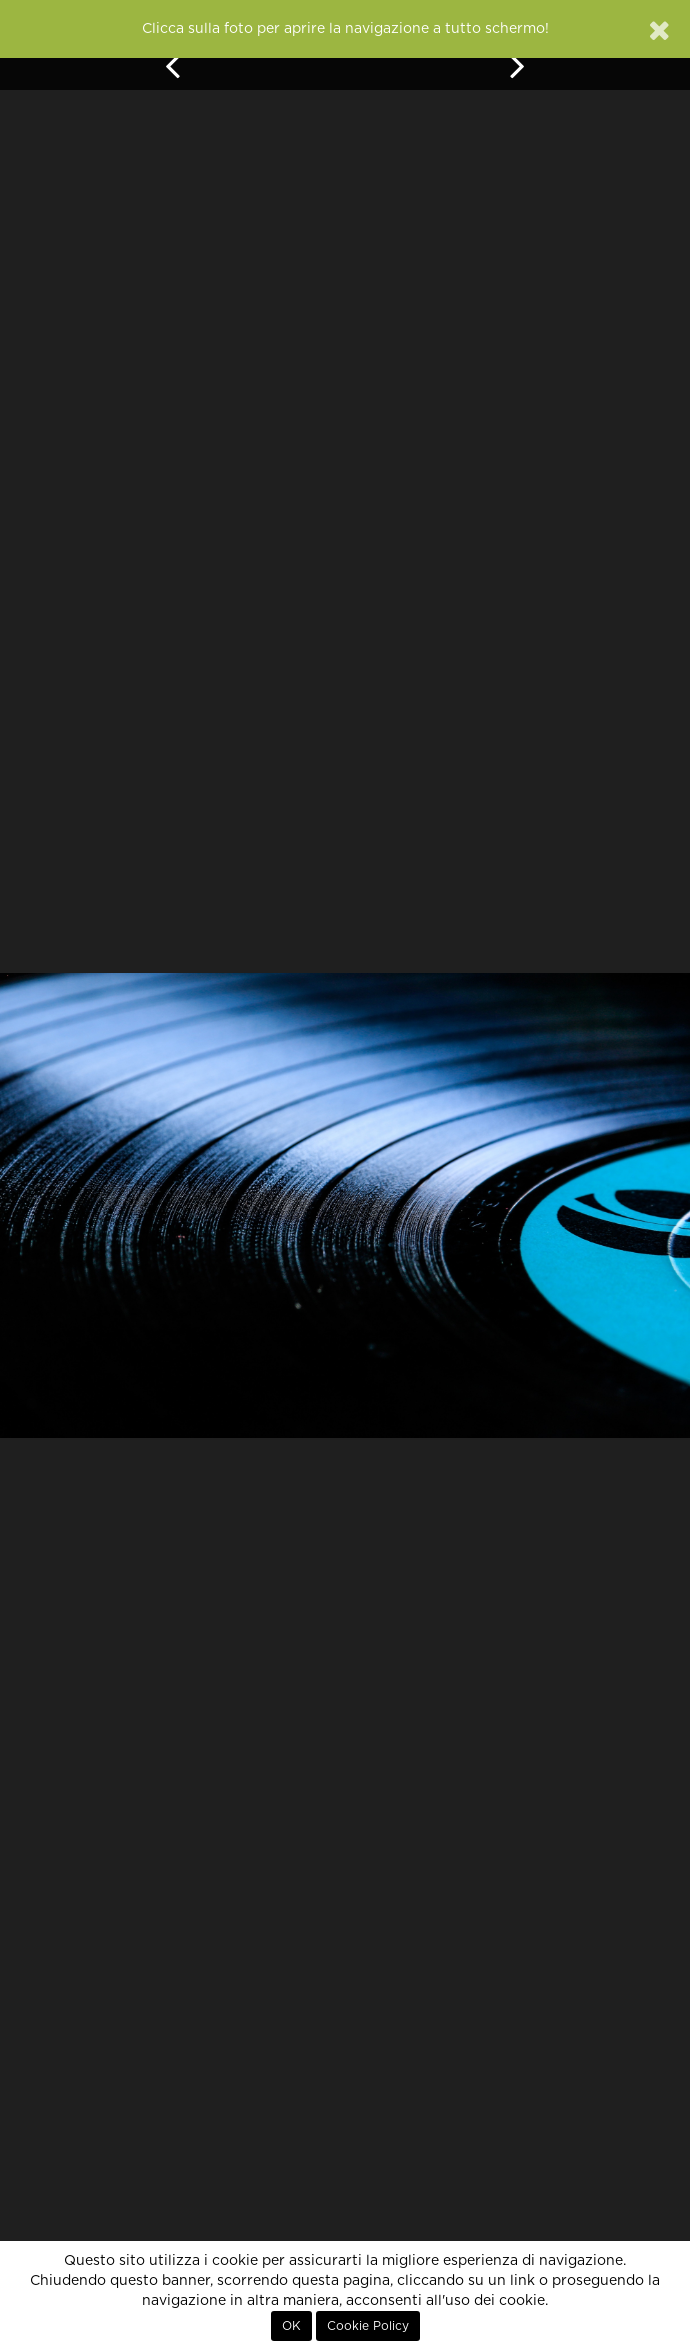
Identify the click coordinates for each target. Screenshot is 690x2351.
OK (291, 2326)
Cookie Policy (368, 2326)
